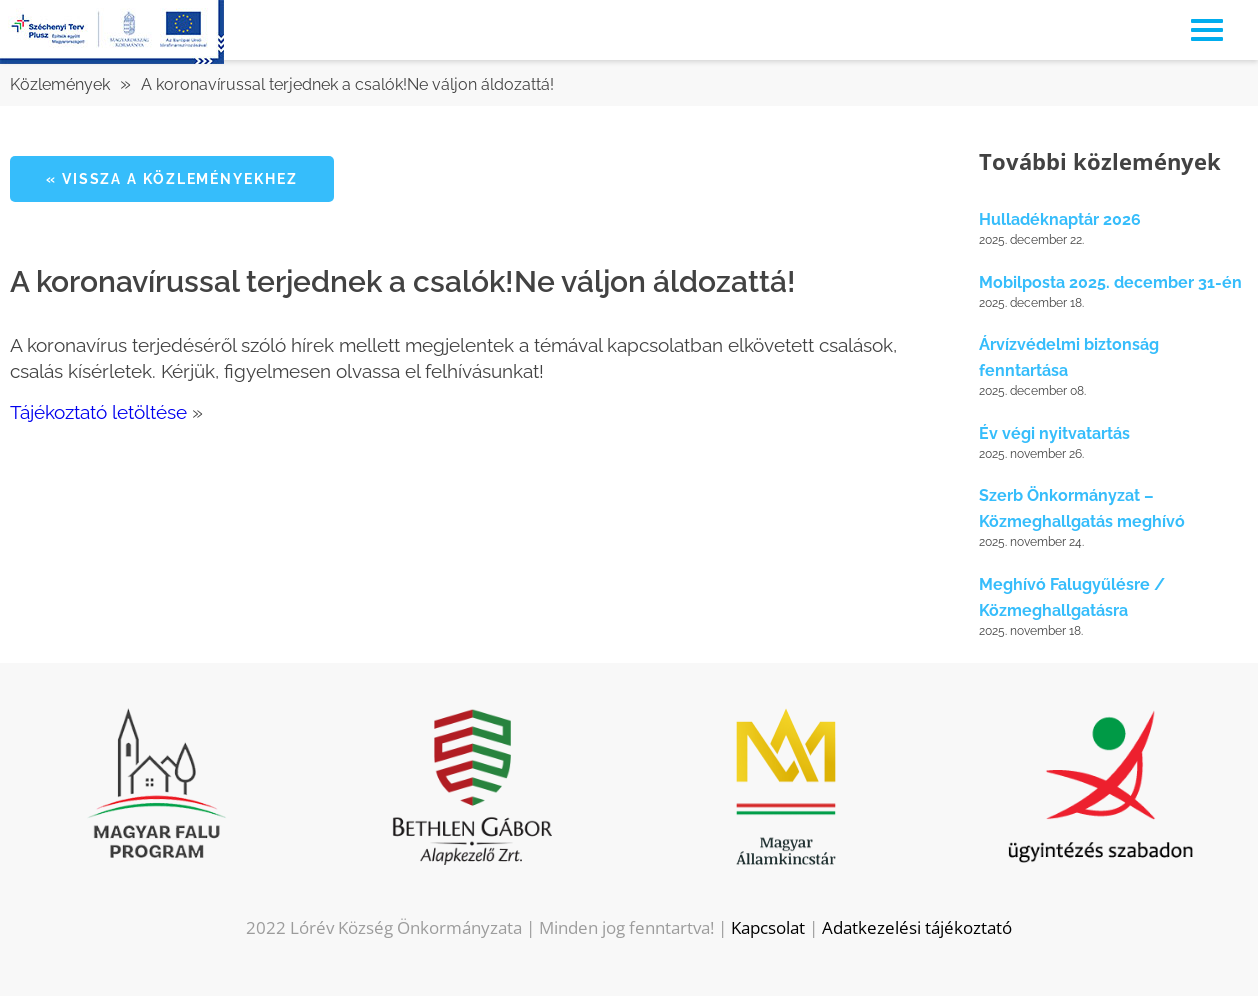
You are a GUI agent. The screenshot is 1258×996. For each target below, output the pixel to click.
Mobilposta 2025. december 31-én (1110, 282)
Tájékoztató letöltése (98, 412)
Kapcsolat (768, 927)
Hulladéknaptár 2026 (1060, 219)
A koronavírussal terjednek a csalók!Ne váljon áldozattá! (347, 84)
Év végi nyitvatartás (1054, 433)
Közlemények (60, 84)
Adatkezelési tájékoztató (917, 927)
